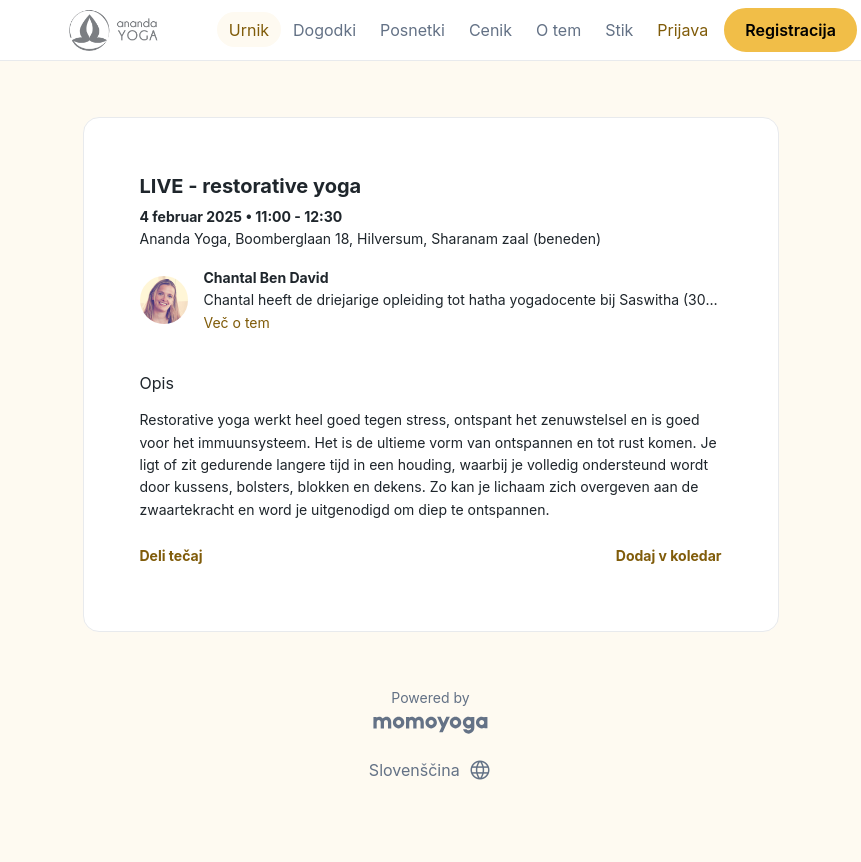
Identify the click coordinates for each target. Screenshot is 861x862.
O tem (558, 30)
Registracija (790, 30)
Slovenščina (430, 770)
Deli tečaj (171, 555)
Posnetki (412, 30)
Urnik (249, 30)
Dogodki (324, 30)
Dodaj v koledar (669, 555)
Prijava (682, 30)
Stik (619, 30)
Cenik (490, 30)
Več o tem (237, 322)
